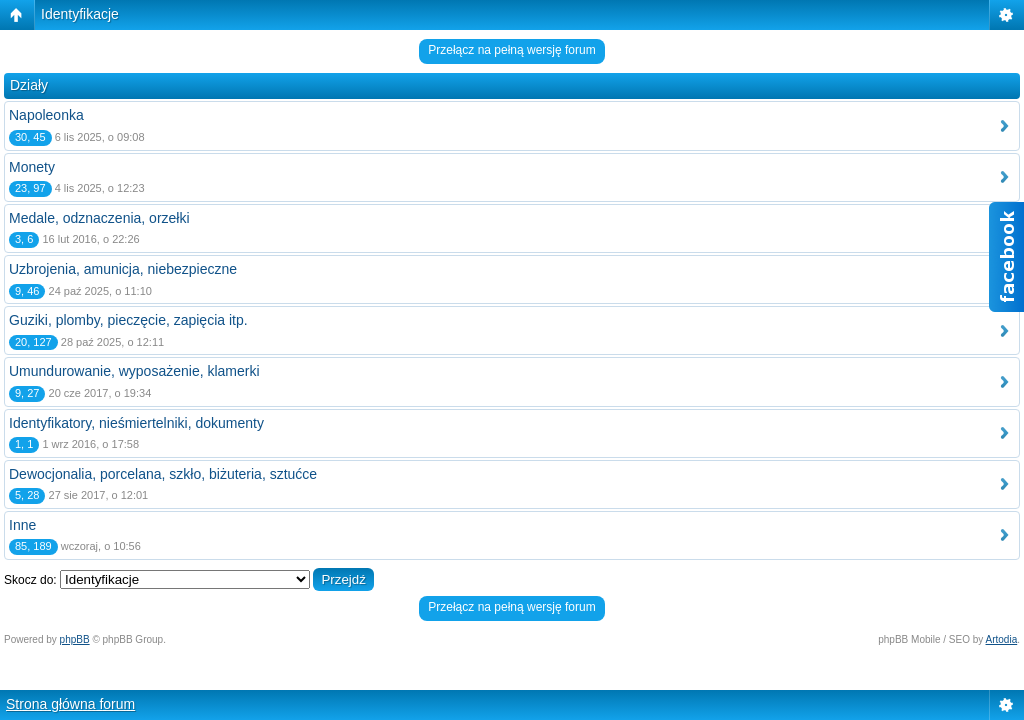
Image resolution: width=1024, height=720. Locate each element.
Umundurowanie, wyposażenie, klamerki (134, 371)
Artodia (1002, 639)
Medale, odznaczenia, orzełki (99, 218)
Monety (32, 167)
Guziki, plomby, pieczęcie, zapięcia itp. (128, 320)
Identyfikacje (80, 14)
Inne (22, 525)
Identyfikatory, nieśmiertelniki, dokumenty (136, 423)
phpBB (75, 639)
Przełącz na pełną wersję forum (511, 50)
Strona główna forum (70, 704)
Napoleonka (46, 115)
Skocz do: (30, 580)
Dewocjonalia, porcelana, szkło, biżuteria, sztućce (163, 474)
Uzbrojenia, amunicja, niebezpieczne (123, 269)
